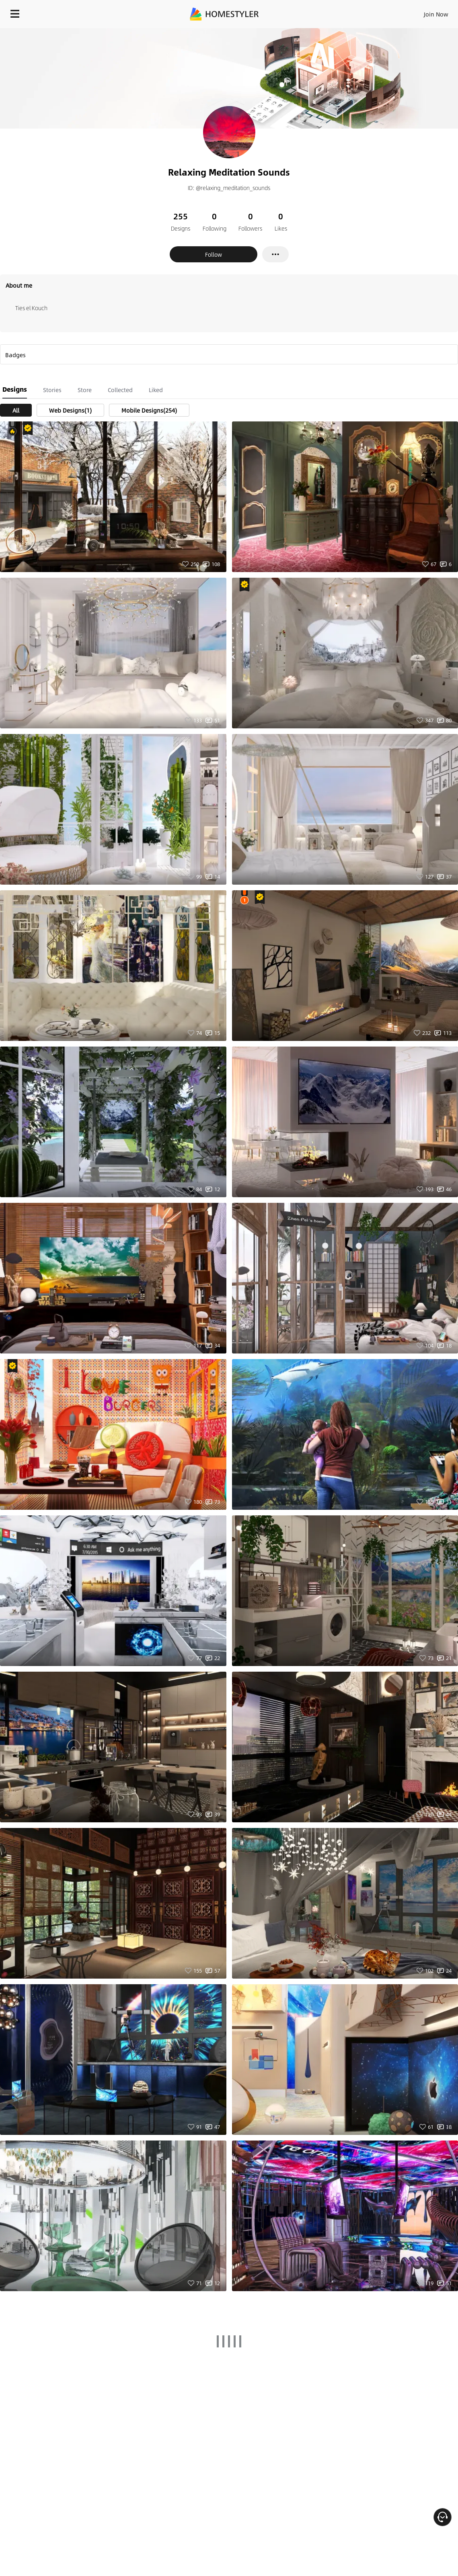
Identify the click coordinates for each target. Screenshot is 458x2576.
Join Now (436, 14)
